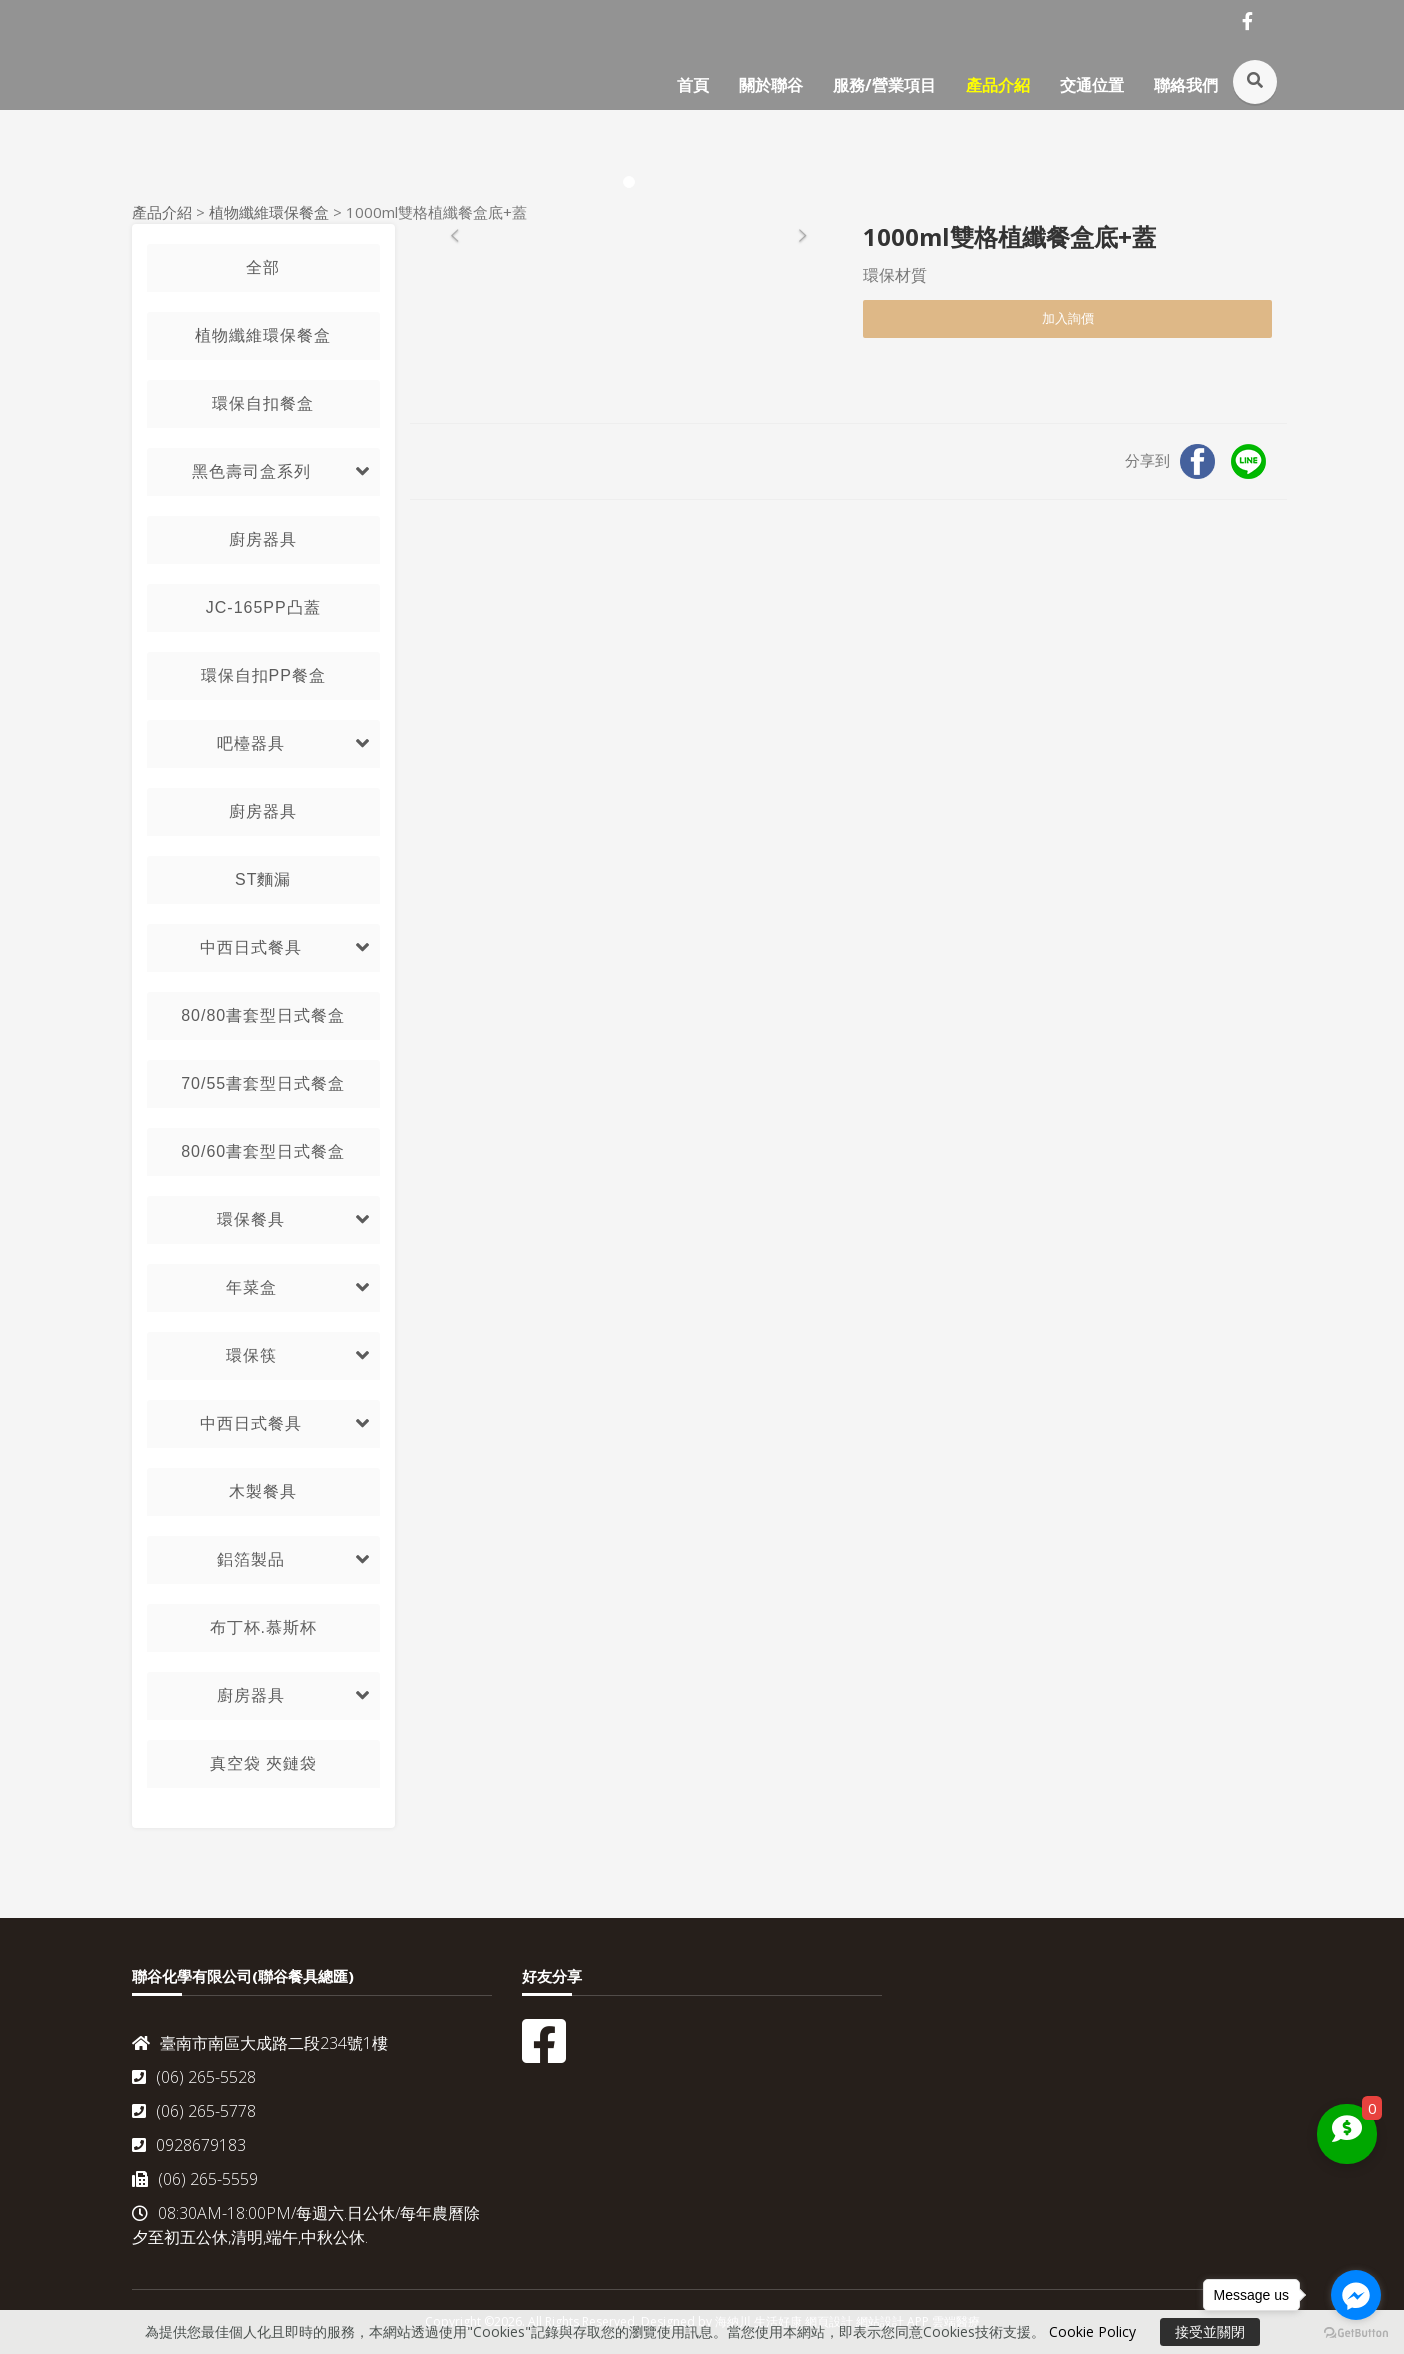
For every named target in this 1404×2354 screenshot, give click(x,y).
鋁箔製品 (251, 1559)
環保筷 (251, 1355)
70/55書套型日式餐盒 (263, 1083)
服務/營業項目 (884, 85)
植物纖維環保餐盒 (269, 212)
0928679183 (189, 2145)
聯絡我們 (1186, 85)
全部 (263, 267)
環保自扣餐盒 (263, 403)
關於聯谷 (771, 85)
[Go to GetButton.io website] (1356, 2333)
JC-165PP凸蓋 (263, 607)
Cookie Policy (1092, 2331)
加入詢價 (1068, 318)
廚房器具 (263, 539)
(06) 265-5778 (194, 2111)
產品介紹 (998, 85)
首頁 (693, 85)
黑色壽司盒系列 (251, 471)
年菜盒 (251, 1287)
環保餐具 (251, 1219)
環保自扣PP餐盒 (263, 675)
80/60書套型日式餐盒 (263, 1151)
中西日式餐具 (251, 947)
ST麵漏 (263, 879)
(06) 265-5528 (194, 2077)
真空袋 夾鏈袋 (263, 1763)
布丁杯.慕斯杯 (263, 1627)
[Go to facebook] (1356, 2295)
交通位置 (1092, 85)
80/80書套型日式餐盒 (263, 1015)
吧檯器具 (251, 743)
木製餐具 (263, 1491)
